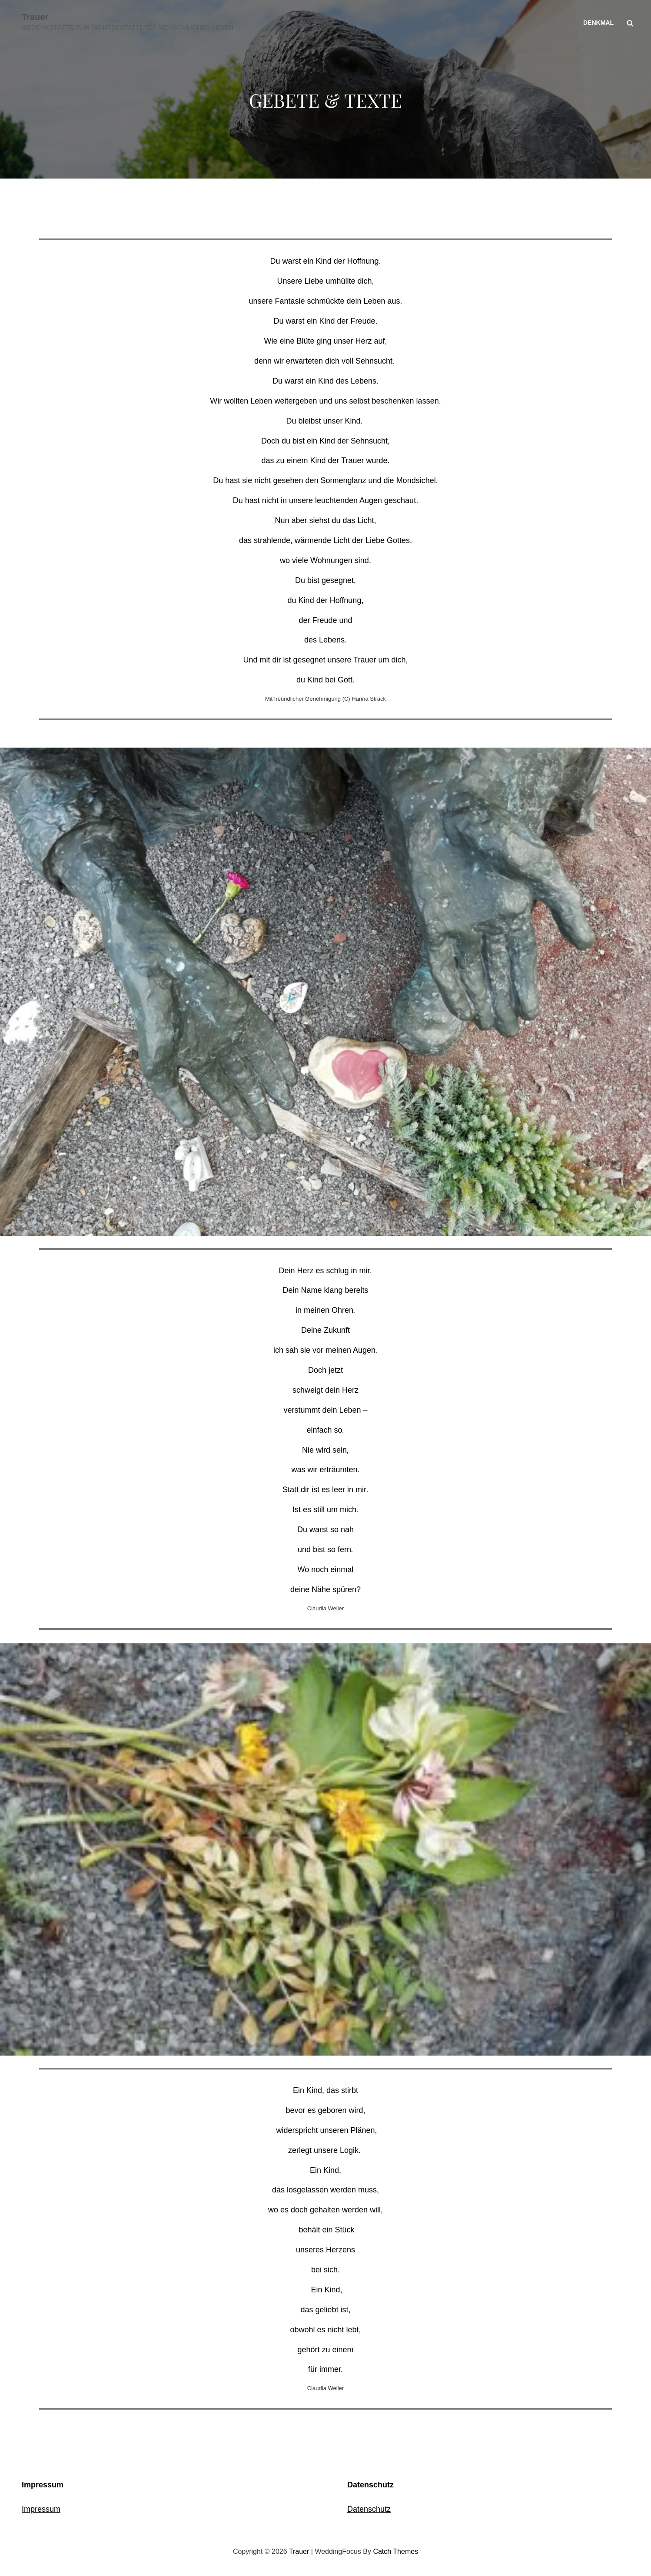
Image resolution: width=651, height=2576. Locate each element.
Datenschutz (369, 2509)
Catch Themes (395, 2551)
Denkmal (598, 22)
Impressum (41, 2509)
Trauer (35, 17)
